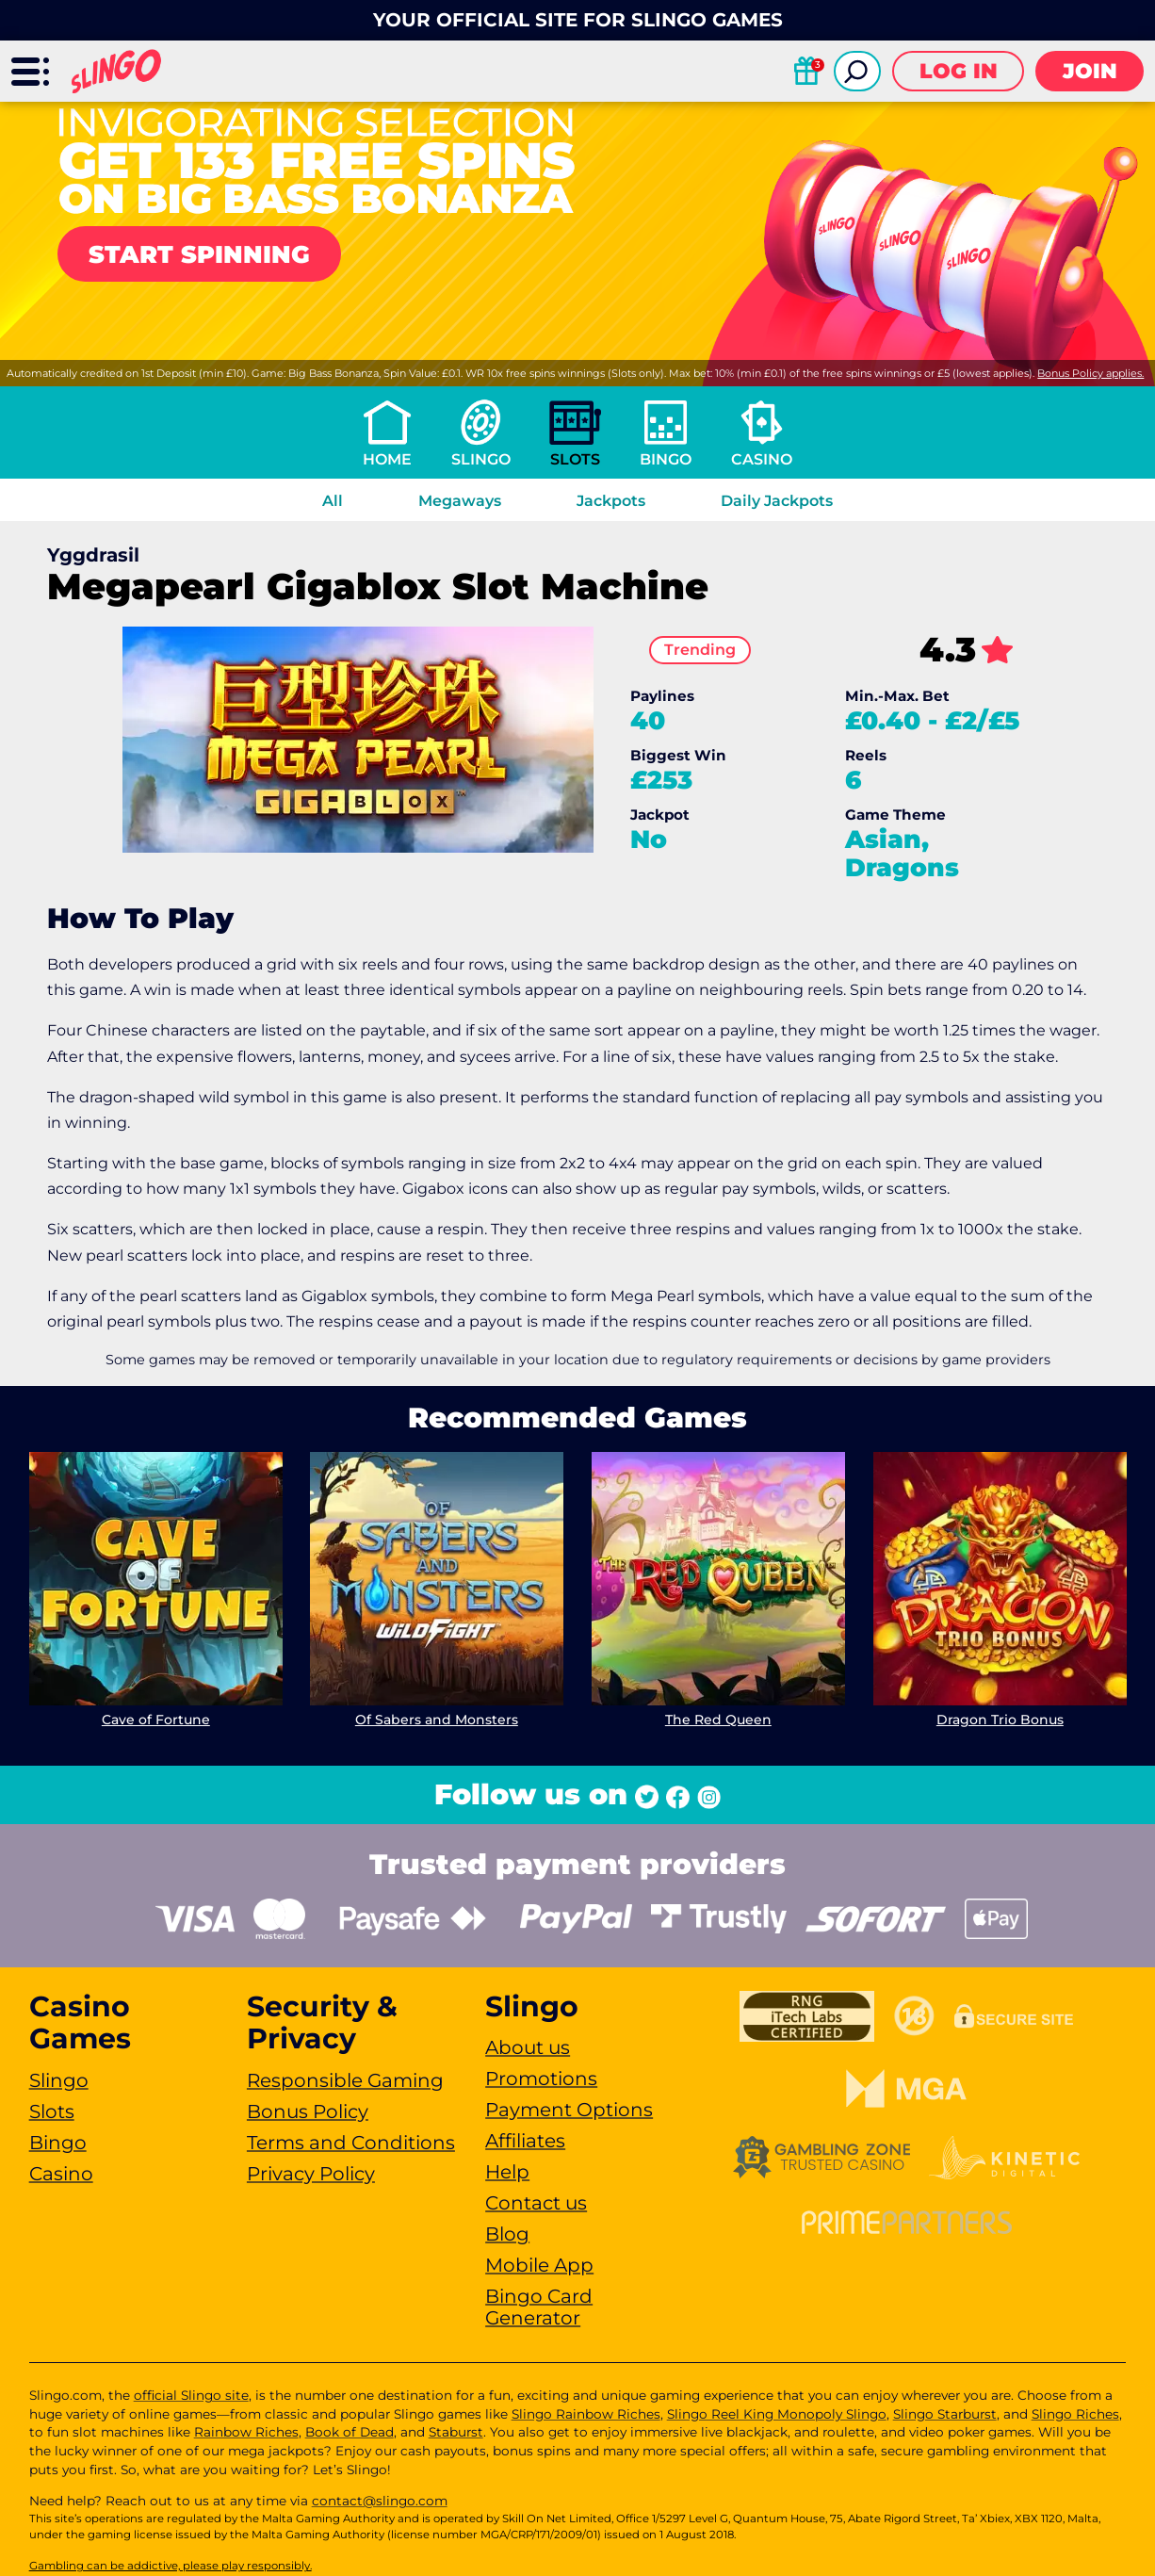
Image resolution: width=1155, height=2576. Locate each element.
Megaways (459, 501)
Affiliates (525, 2140)
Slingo (481, 459)
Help (507, 2171)
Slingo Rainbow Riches (586, 2413)
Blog (507, 2234)
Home (387, 459)
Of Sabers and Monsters (436, 1718)
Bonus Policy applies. (1090, 373)
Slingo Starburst (945, 2413)
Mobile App (539, 2265)
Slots (575, 459)
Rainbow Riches (246, 2431)
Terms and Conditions (351, 2142)
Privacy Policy (311, 2173)
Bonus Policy (307, 2111)
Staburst (456, 2431)
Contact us (536, 2203)
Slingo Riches (1075, 2413)
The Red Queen (718, 1718)
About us (527, 2047)
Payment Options (569, 2109)
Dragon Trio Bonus (1000, 1718)
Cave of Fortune (155, 1718)
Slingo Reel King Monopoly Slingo (777, 2413)
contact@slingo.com (379, 2500)
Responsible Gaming (345, 2080)
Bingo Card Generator (539, 2307)
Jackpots (611, 501)
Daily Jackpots (777, 501)
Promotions (541, 2078)
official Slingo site (191, 2395)
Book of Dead (349, 2431)
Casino (761, 459)
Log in (958, 71)
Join (1090, 71)
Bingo (665, 459)
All (332, 501)
